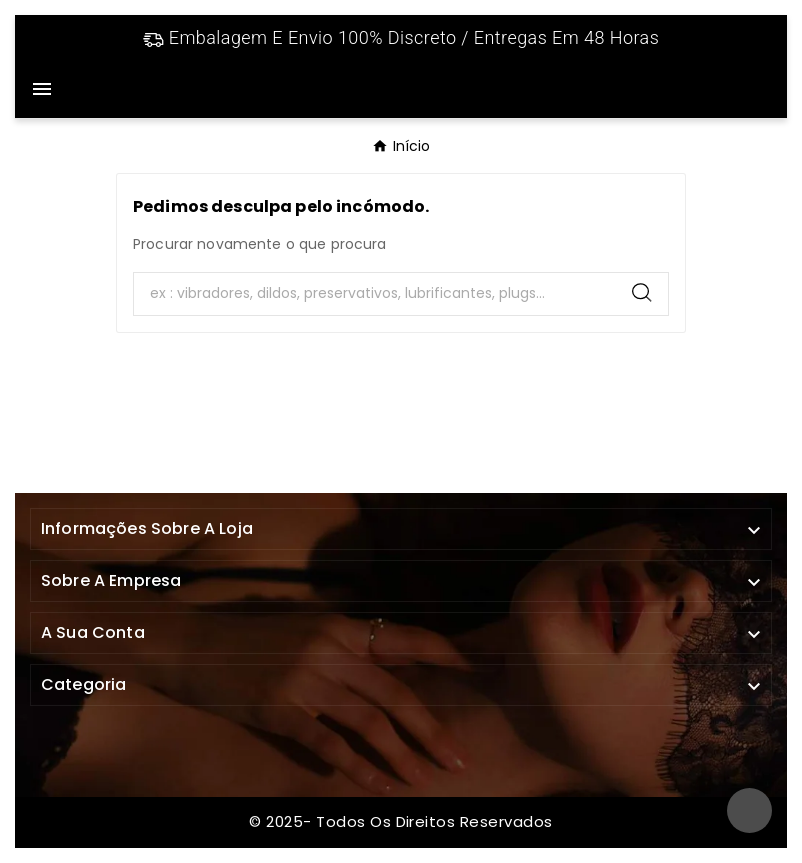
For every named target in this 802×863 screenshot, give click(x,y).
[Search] (375, 294)
